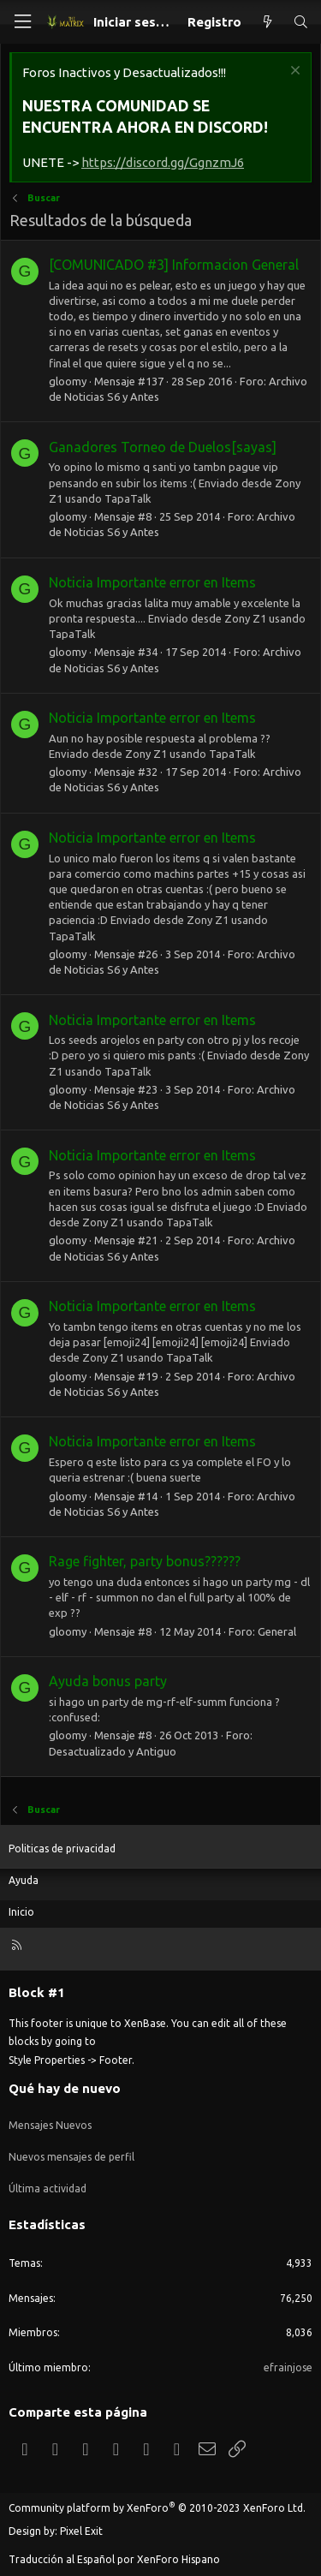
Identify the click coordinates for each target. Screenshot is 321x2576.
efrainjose (288, 2367)
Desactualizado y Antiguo (112, 1751)
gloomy (67, 381)
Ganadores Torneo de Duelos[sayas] (162, 447)
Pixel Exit (81, 2531)
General (277, 1631)
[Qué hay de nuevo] (266, 21)
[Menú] (22, 22)
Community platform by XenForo (157, 2507)
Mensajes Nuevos (50, 2125)
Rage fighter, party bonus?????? (145, 1561)
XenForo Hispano (178, 2559)
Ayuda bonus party (108, 1681)
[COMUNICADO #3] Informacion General (174, 264)
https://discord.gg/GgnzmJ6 (162, 162)
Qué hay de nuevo (65, 2088)
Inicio (21, 1911)
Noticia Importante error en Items (152, 582)
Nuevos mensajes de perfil (71, 2156)
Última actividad (47, 2188)
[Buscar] (301, 21)
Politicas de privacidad (62, 1848)
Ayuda (24, 1880)
